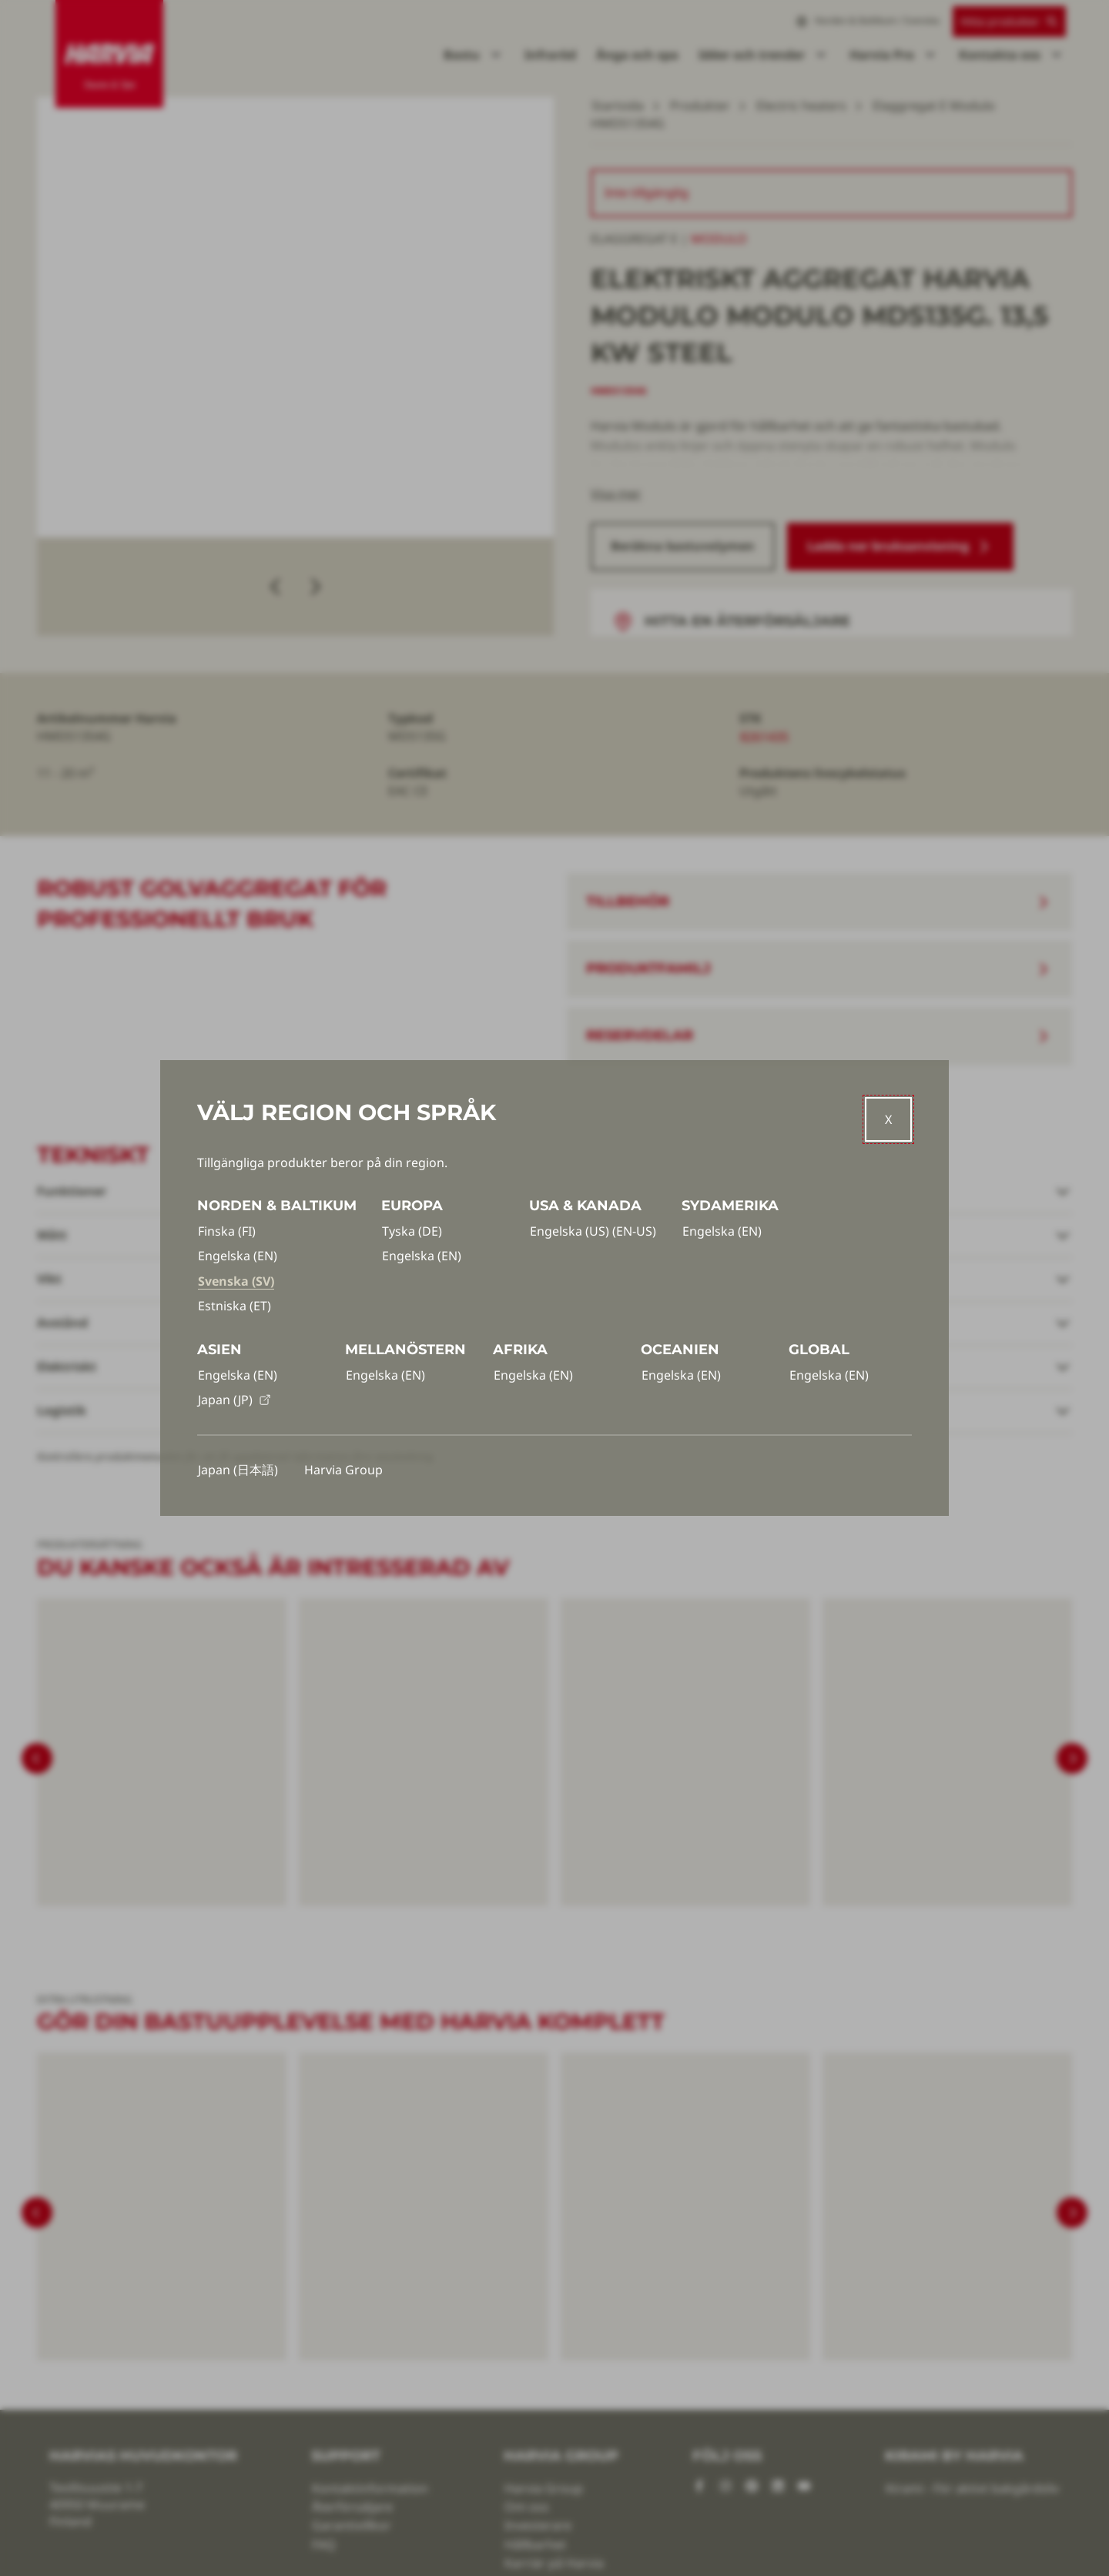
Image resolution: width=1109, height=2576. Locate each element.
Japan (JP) (234, 1399)
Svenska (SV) (236, 1281)
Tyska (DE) (412, 1231)
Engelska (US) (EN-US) (593, 1231)
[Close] (888, 1119)
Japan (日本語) (238, 1469)
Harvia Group (343, 1469)
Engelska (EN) (237, 1255)
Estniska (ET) (234, 1305)
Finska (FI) (227, 1231)
